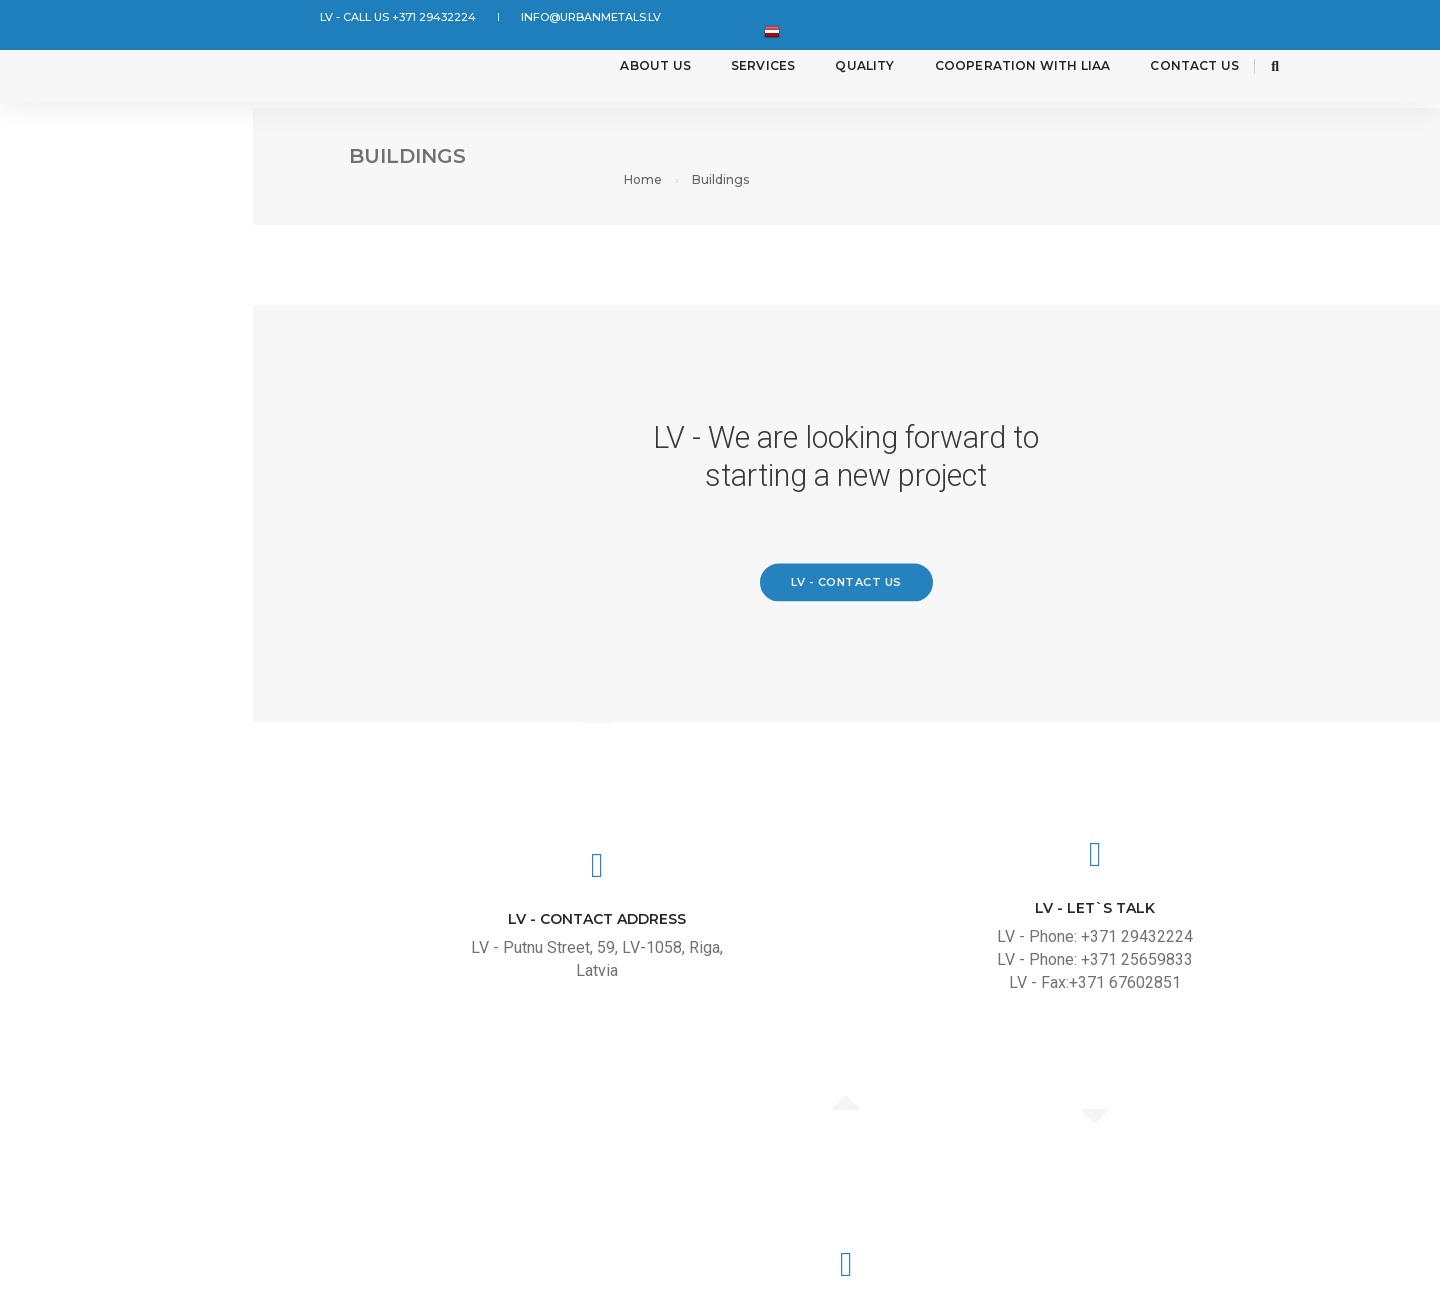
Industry (76, 227)
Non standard (100, 522)
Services (738, 69)
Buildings (79, 168)
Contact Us (1169, 69)
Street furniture (115, 463)
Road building (99, 345)
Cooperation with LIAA (998, 69)
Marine (66, 404)
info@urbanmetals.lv (550, 18)
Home (1244, 155)
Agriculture (92, 286)
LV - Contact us (865, 608)
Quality (839, 69)
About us (630, 69)
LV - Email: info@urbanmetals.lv (1248, 1004)
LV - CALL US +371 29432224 (383, 18)
